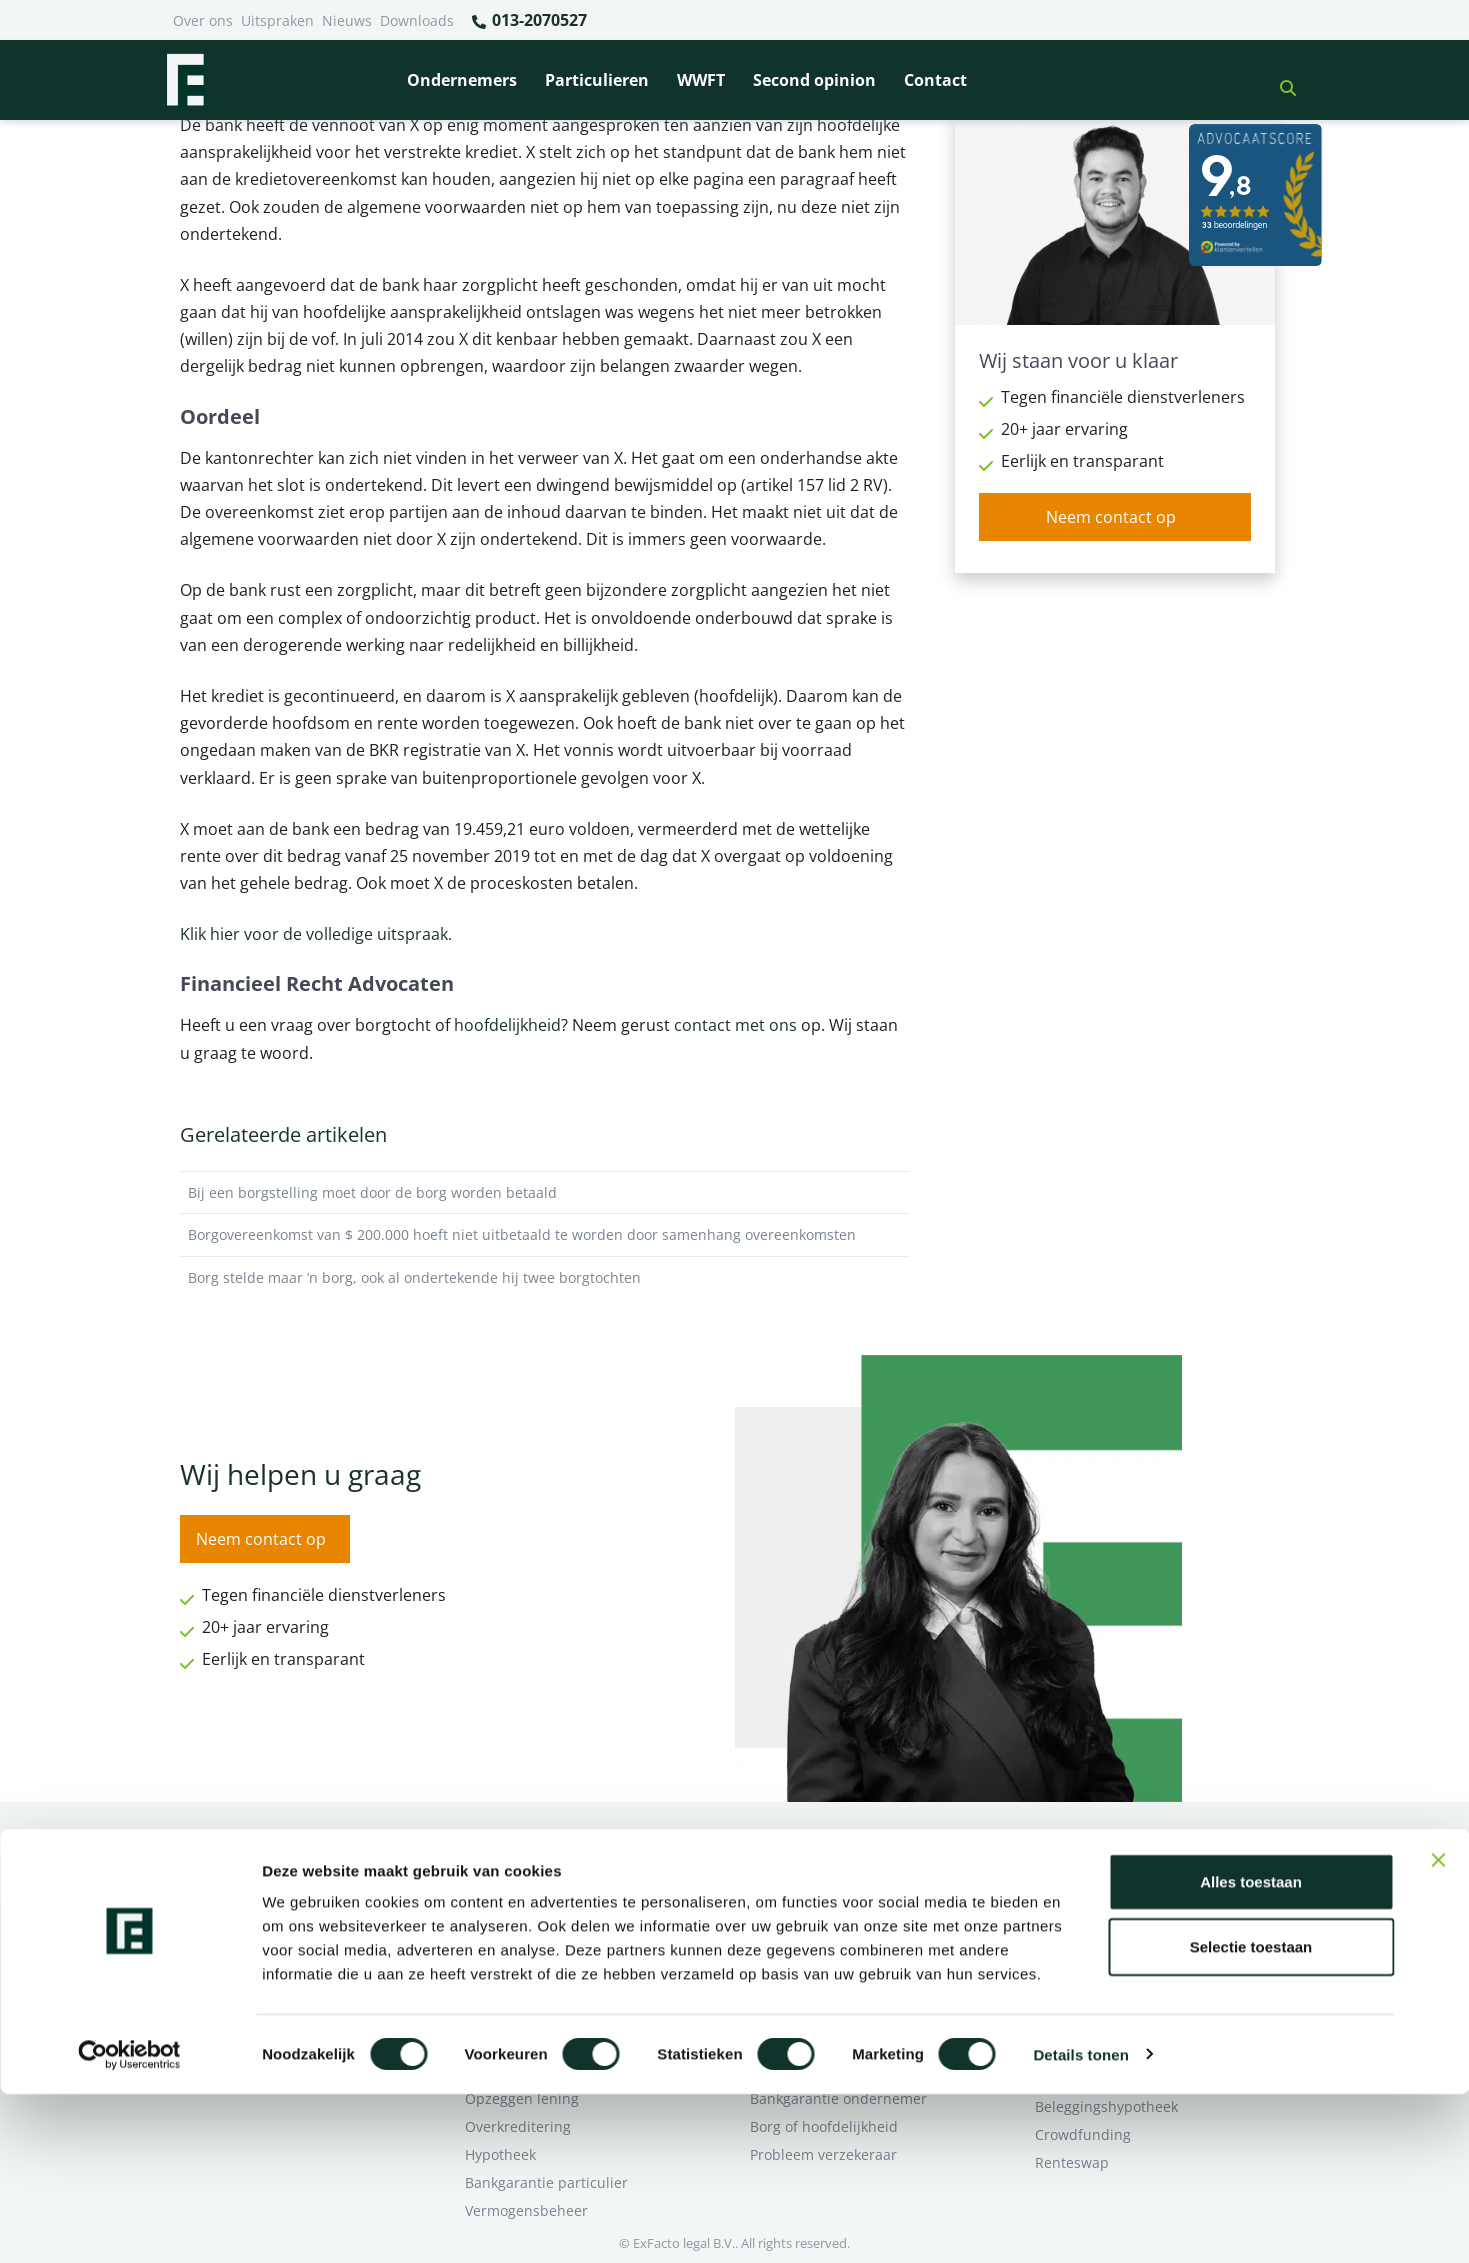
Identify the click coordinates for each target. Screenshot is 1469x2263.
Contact (935, 80)
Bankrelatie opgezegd (822, 1874)
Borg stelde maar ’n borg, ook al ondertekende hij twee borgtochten (545, 1278)
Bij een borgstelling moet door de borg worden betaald (545, 1193)
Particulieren (597, 80)
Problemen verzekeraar (543, 1930)
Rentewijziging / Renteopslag (562, 1958)
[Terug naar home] (185, 80)
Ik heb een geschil (1095, 1874)
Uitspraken (277, 20)
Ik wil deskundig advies (1112, 1902)
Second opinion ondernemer (846, 1986)
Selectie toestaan (1251, 2116)
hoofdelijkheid (507, 1025)
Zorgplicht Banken (526, 1986)
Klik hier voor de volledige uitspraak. (316, 934)
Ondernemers (462, 80)
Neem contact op (1111, 517)
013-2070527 (528, 21)
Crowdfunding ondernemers (845, 1958)
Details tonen (1080, 2223)
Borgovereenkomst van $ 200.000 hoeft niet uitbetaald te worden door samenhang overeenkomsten (545, 1235)
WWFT (701, 80)
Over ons (203, 20)
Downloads (417, 20)
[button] (1280, 80)
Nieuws (347, 20)
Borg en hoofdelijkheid (541, 1902)
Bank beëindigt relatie (539, 1874)
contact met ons (735, 1025)
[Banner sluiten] (1438, 2029)
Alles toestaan (1251, 2050)
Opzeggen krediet (809, 1930)
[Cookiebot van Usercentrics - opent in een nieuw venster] (129, 2224)
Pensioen (780, 1902)
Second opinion (814, 80)
